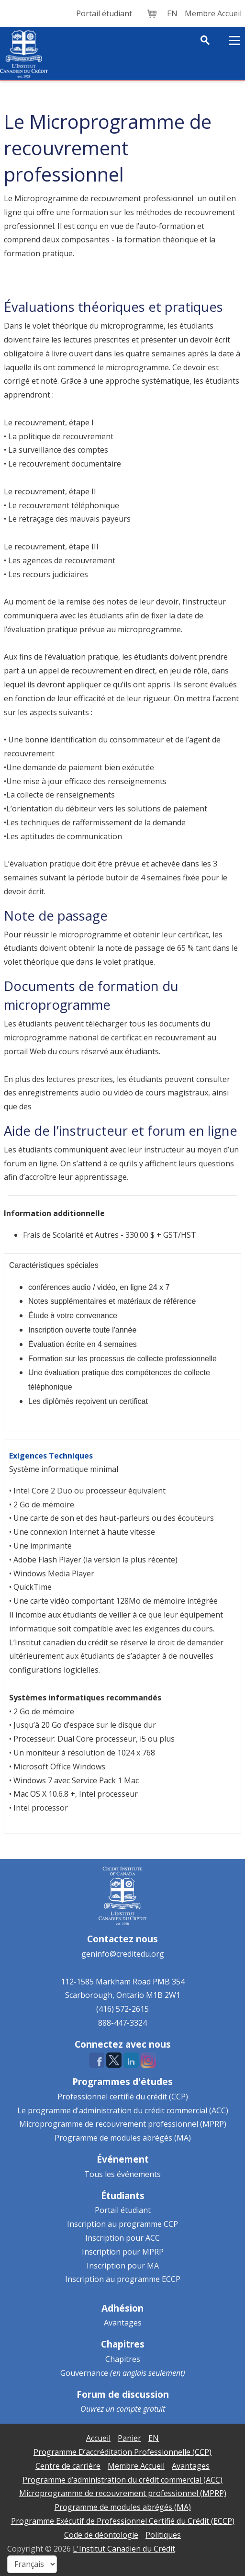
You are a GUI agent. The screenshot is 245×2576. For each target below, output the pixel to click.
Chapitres (122, 2359)
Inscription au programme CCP (122, 2224)
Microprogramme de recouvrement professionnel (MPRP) (122, 2124)
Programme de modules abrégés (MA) (123, 2137)
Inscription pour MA (123, 2265)
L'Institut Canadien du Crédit (124, 2548)
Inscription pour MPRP (123, 2251)
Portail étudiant (123, 2210)
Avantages (123, 2322)
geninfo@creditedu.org (122, 1954)
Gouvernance (84, 2373)
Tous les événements (122, 2174)
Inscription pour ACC (122, 2238)
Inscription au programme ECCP (122, 2279)
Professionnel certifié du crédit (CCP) (122, 2096)
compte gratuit (140, 2409)
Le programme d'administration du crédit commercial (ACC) (122, 2110)
